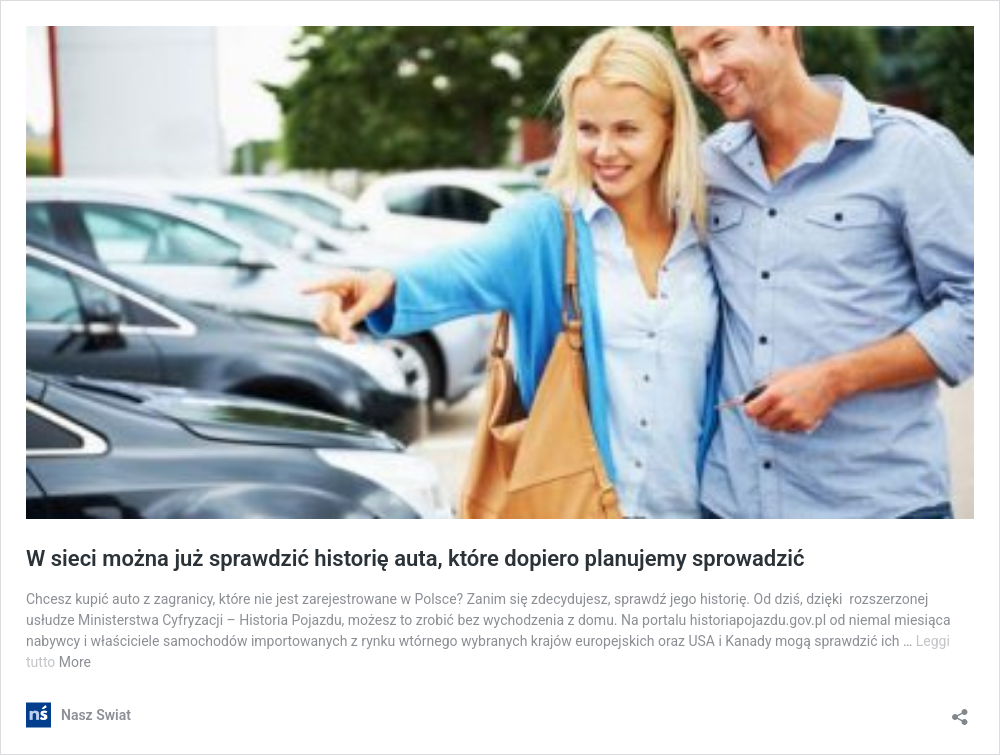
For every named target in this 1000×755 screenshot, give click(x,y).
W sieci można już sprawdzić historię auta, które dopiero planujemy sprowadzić (415, 558)
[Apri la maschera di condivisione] (960, 710)
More (75, 662)
